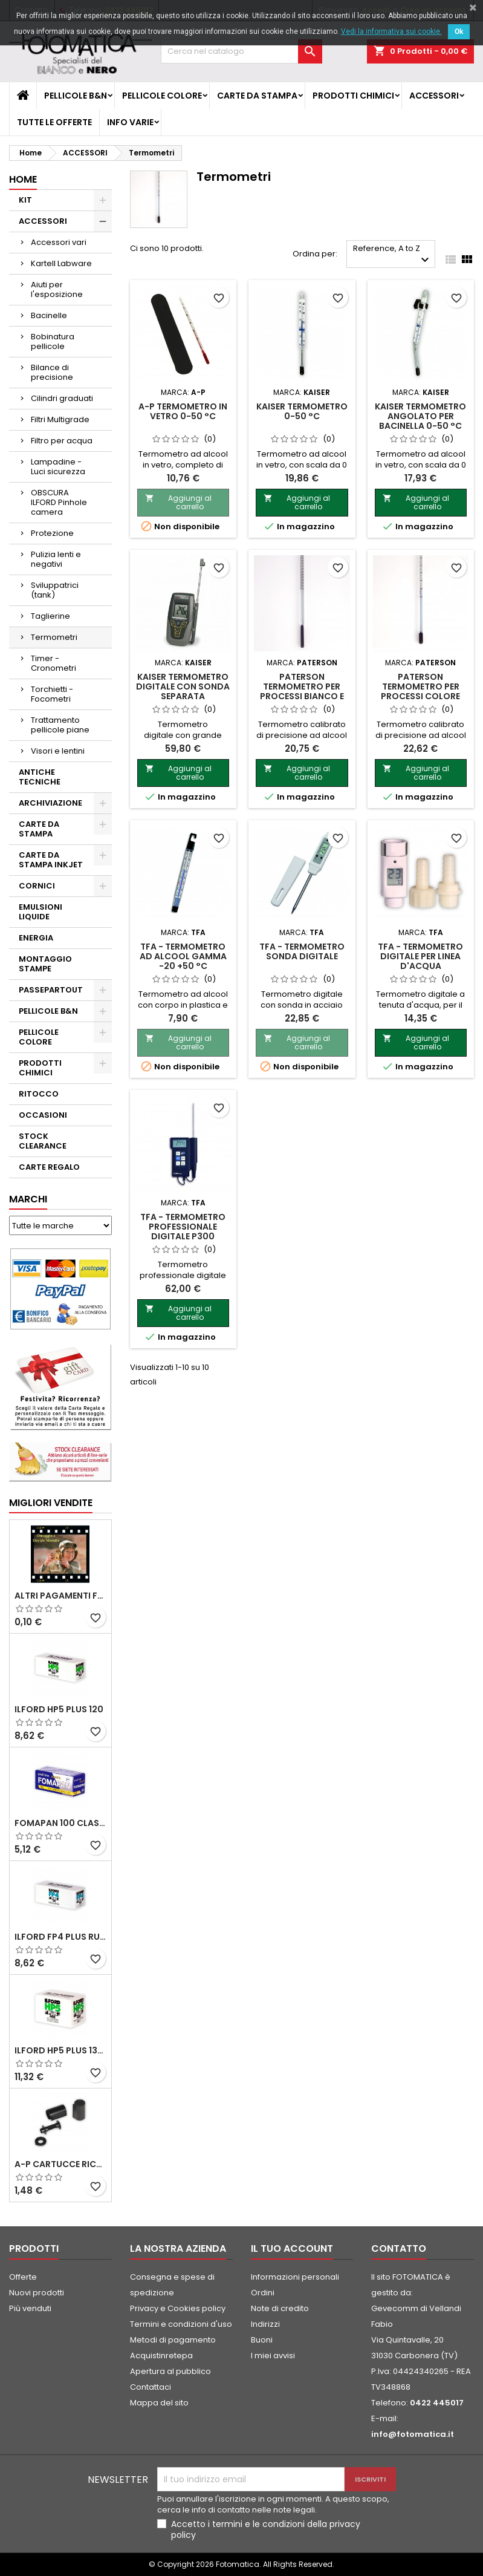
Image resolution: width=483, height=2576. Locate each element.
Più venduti (30, 2308)
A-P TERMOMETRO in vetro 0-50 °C (182, 411)
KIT (25, 200)
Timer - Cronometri (53, 663)
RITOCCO (39, 1094)
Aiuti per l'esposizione (57, 289)
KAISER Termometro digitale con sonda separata (183, 686)
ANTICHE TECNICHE (39, 776)
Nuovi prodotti (36, 2292)
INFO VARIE (130, 122)
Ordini (262, 2292)
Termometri (54, 637)
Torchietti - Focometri (52, 694)
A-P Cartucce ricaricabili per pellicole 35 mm (60, 2164)
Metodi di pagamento (173, 2340)
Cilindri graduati (62, 398)
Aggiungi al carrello (178, 502)
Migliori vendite (50, 1503)
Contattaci (150, 2387)
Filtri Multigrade (60, 419)
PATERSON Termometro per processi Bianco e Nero (302, 691)
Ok (459, 31)
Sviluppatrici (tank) (55, 590)
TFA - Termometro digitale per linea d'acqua (420, 956)
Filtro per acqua (61, 440)
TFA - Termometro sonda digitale (302, 951)
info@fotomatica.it (412, 2434)
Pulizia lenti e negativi (56, 559)
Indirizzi (265, 2324)
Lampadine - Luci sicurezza (58, 466)
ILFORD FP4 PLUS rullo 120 (60, 1937)
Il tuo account (292, 2248)
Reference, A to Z (392, 255)
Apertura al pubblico (170, 2371)
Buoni (262, 2340)
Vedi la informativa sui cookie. (391, 31)
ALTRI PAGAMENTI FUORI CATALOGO (60, 1595)
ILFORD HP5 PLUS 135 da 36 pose (60, 2050)
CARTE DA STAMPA (257, 96)
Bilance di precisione (52, 372)
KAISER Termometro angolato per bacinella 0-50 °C (420, 416)
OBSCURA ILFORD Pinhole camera (59, 502)
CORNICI (37, 886)
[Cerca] (241, 51)
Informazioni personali (295, 2277)
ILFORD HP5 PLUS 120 (59, 1709)
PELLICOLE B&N (75, 96)
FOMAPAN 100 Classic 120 (60, 1823)
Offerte (23, 2277)
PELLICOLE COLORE (162, 96)
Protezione (52, 533)
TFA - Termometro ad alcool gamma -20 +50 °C (183, 956)
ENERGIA (36, 938)
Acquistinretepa (161, 2355)
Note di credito (280, 2308)
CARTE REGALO (49, 1167)
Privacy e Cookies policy (177, 2308)
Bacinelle (49, 315)
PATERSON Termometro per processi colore (420, 686)
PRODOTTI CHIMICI (353, 96)
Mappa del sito (159, 2402)
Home (23, 179)
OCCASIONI (43, 1115)
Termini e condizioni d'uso (181, 2324)
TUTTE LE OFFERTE (54, 122)
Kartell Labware (61, 263)
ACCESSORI (434, 96)
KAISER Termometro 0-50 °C (302, 411)
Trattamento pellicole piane (60, 724)
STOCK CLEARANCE (42, 1141)
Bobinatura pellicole (52, 341)
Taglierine (50, 616)
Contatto (398, 2248)
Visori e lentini (58, 751)
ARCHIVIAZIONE (50, 803)
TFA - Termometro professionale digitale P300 (182, 1226)
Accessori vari (58, 242)
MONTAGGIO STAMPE (45, 963)
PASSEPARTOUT (51, 990)
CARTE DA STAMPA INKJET (51, 859)
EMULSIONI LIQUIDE (40, 911)
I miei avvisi (273, 2355)
